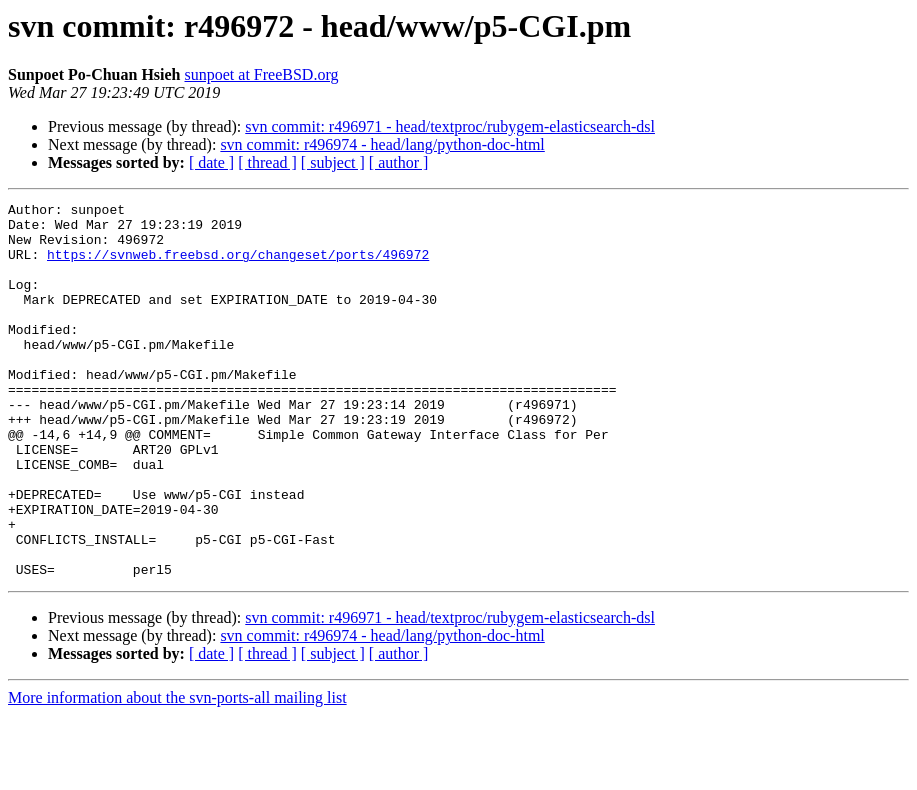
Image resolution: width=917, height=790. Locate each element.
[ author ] (399, 162)
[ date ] (211, 162)
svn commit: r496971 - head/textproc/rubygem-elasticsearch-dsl (450, 126)
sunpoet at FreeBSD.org (262, 74)
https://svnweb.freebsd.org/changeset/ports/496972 (238, 266)
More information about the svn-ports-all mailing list (177, 772)
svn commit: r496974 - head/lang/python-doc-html (382, 144)
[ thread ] (267, 162)
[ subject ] (333, 162)
